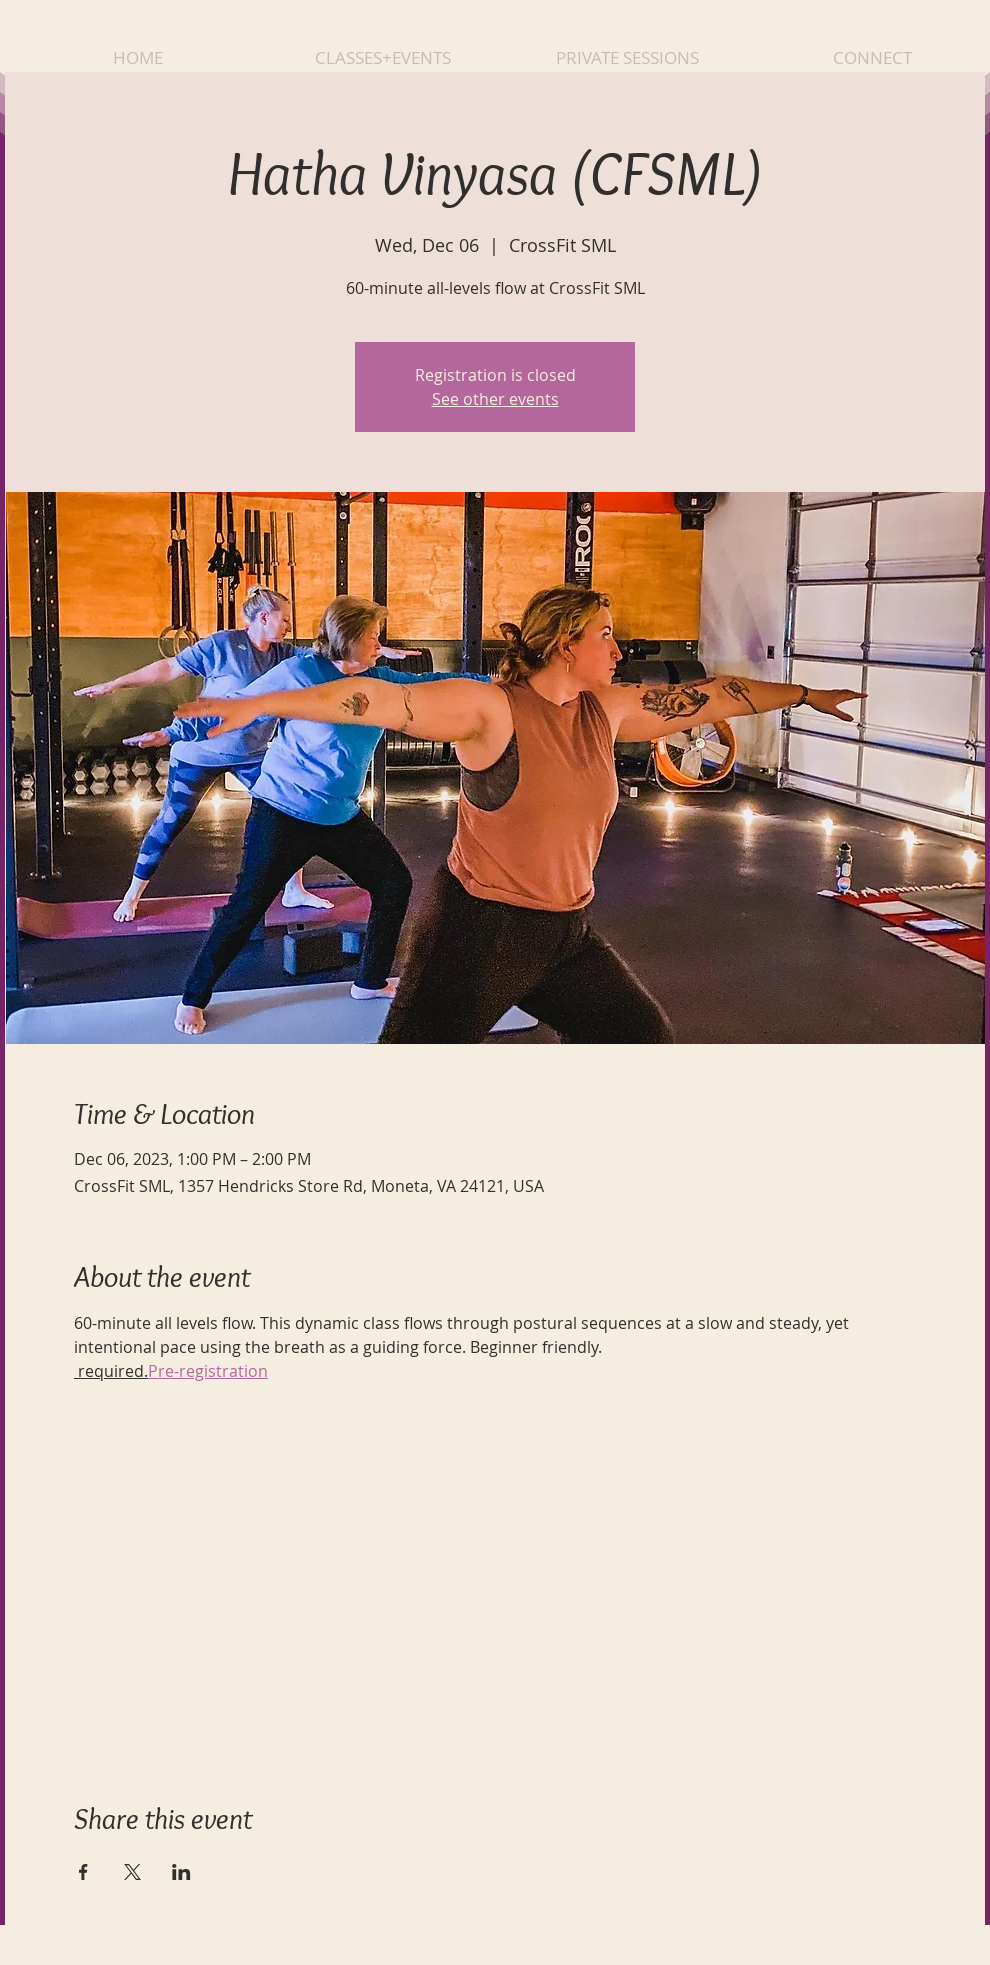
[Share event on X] (132, 1872)
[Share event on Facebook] (83, 1872)
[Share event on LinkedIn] (181, 1872)
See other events (495, 399)
